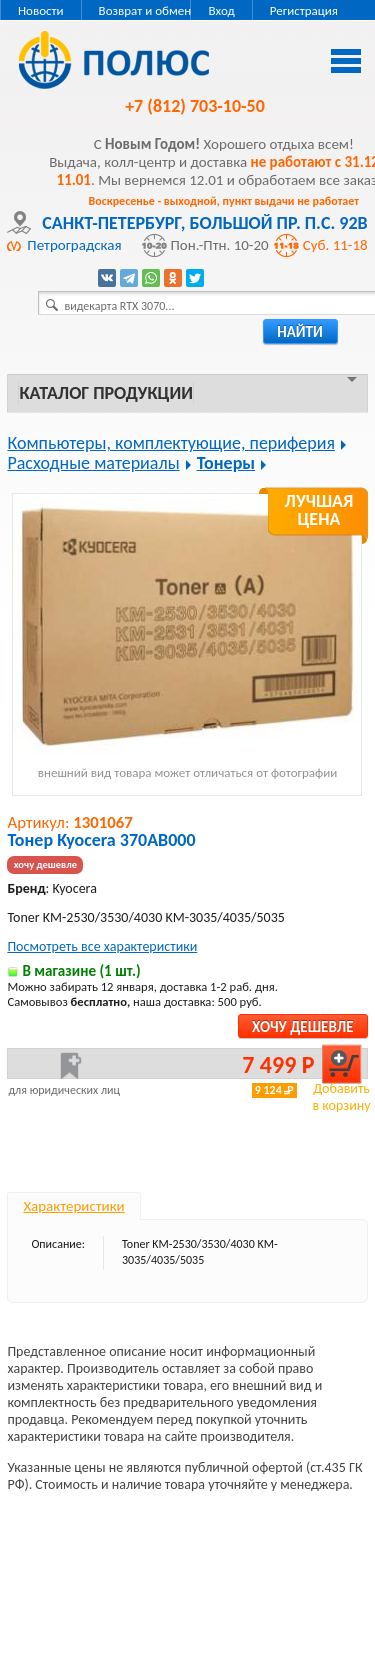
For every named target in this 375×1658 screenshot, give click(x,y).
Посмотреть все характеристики (102, 946)
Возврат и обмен (145, 10)
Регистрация (304, 10)
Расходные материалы (93, 463)
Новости (41, 10)
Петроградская (74, 245)
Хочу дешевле (302, 1027)
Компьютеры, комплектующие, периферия (171, 443)
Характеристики (73, 1206)
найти (300, 332)
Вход (221, 10)
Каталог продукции (105, 393)
